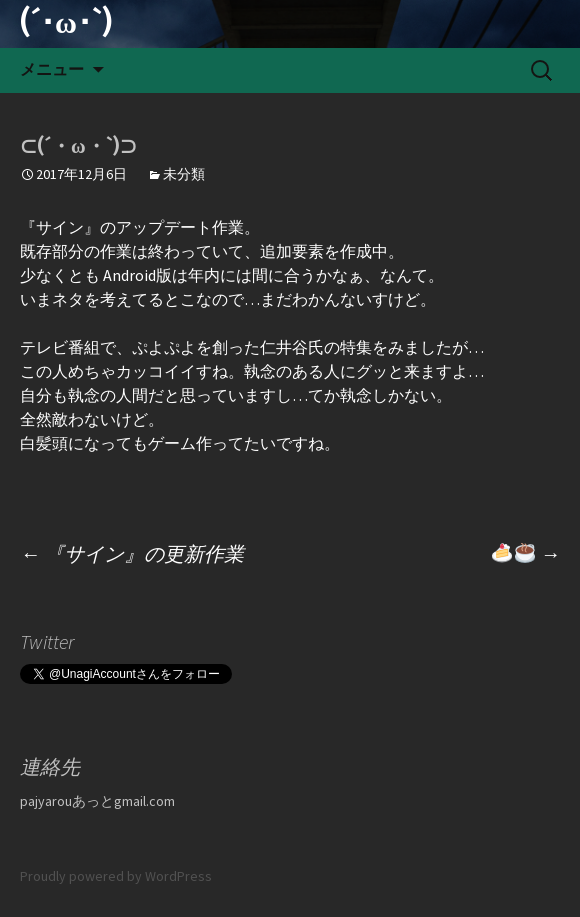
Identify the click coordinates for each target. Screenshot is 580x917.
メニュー (52, 69)
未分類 (184, 174)
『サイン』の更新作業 (132, 553)
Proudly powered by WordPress (116, 876)
